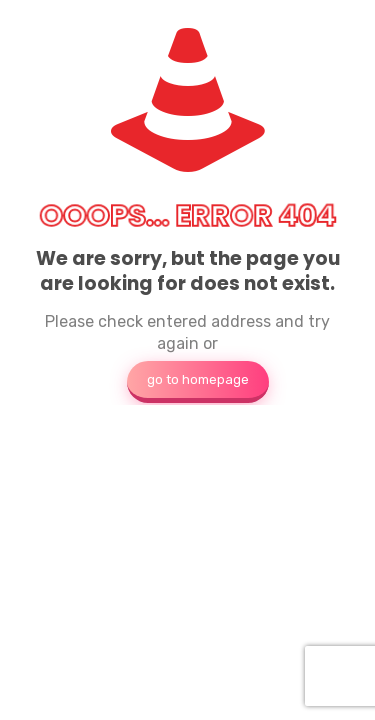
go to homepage (198, 379)
